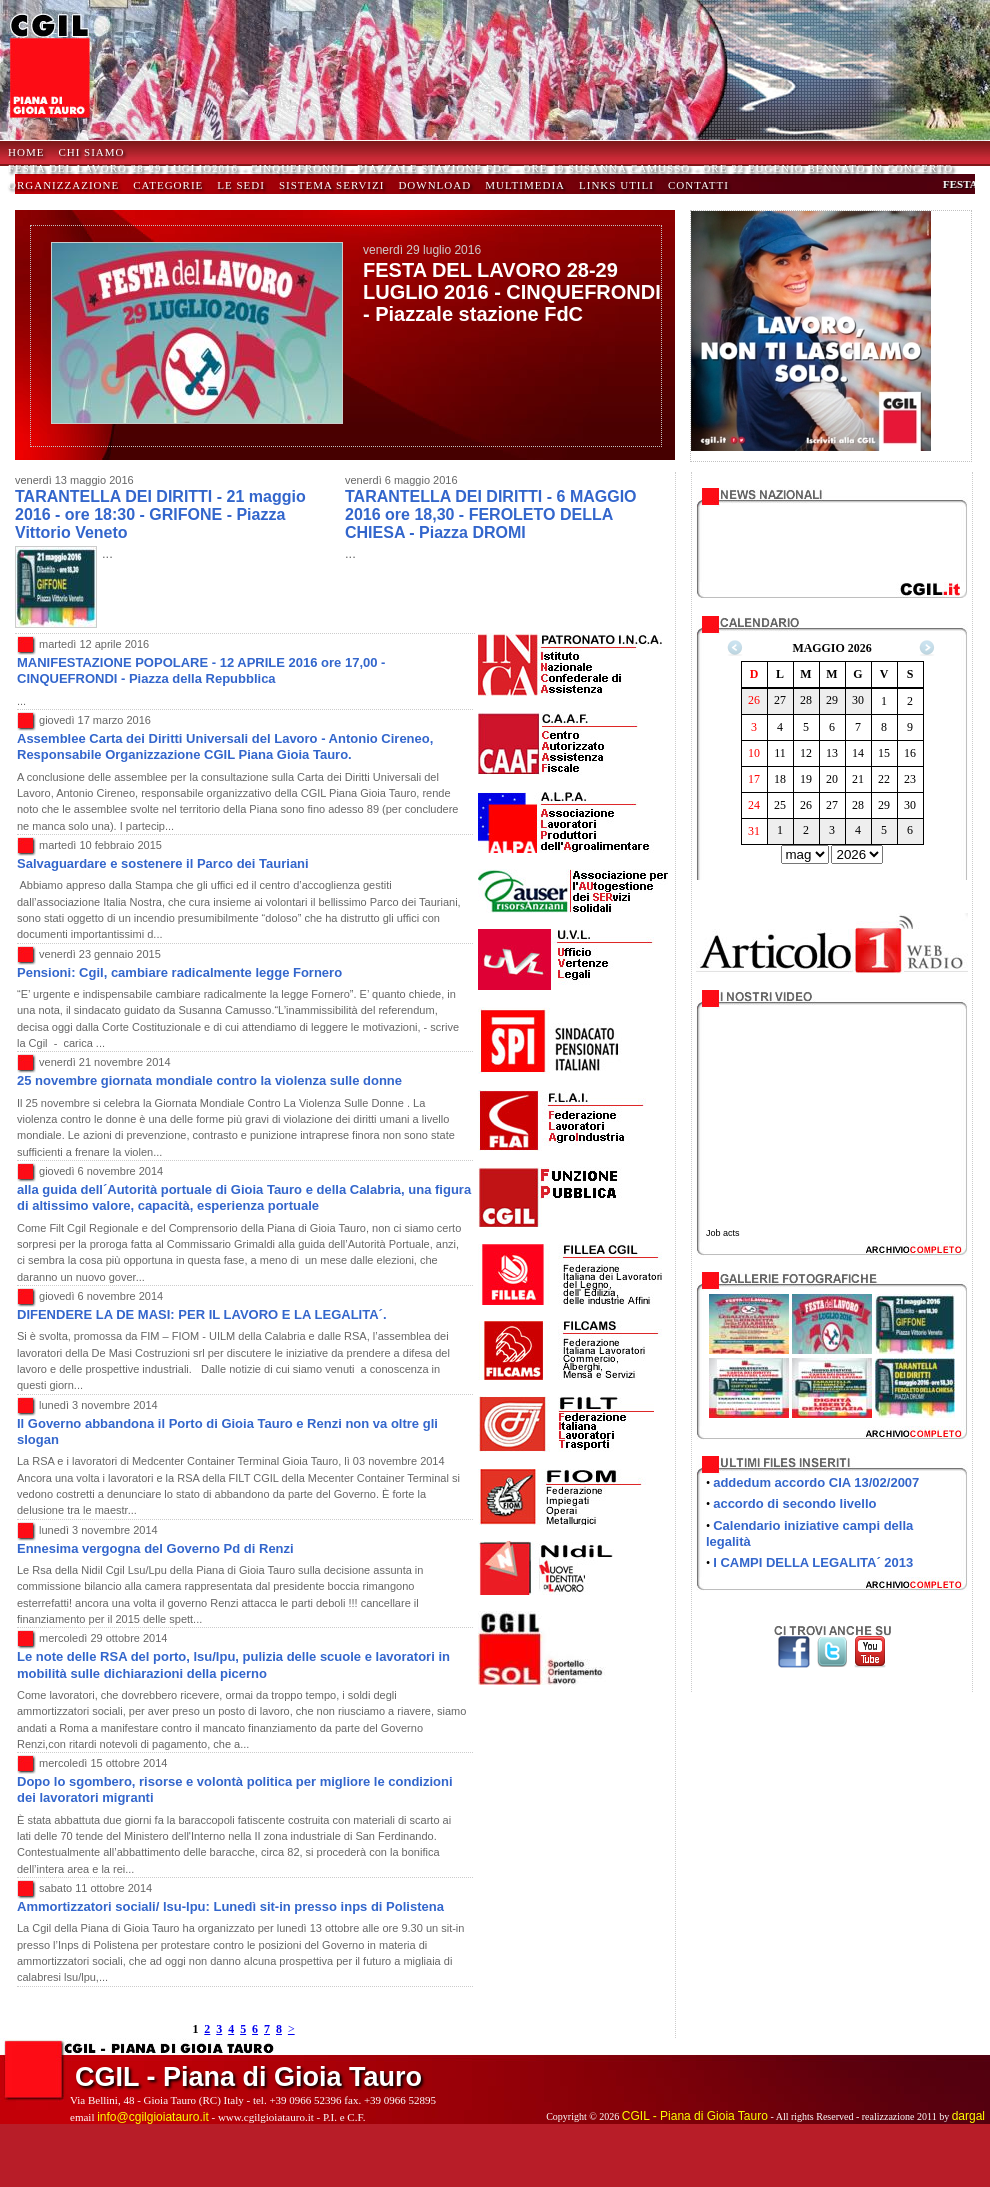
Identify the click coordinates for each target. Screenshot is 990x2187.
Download (434, 185)
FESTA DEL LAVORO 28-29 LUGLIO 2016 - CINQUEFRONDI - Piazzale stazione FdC (512, 292)
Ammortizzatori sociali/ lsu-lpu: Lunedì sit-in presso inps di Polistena (230, 1906)
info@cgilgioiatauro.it (153, 2117)
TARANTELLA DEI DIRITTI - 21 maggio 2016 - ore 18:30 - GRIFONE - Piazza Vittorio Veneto (160, 514)
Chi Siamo (91, 152)
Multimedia (525, 185)
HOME (26, 152)
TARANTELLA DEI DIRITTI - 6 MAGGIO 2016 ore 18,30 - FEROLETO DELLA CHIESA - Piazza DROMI (491, 514)
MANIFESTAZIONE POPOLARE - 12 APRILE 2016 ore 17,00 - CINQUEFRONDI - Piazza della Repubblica (201, 670)
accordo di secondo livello (794, 1503)
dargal (968, 2116)
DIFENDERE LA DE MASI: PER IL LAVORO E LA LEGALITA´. (202, 1314)
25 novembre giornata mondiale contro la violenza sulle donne (209, 1080)
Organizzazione (63, 185)
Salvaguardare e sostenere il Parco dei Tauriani (163, 863)
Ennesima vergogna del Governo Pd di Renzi (155, 1548)
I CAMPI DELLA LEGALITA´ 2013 (813, 1562)
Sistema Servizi (332, 185)
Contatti (698, 185)
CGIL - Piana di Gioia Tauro (695, 2116)
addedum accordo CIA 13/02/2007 (816, 1482)
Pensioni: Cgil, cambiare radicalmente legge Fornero (179, 972)
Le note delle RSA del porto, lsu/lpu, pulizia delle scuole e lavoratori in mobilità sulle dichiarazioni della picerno (233, 1664)
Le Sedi (241, 185)
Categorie (168, 185)
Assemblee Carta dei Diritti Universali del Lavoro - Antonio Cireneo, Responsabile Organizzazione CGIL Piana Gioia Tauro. (225, 746)
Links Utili (616, 185)
